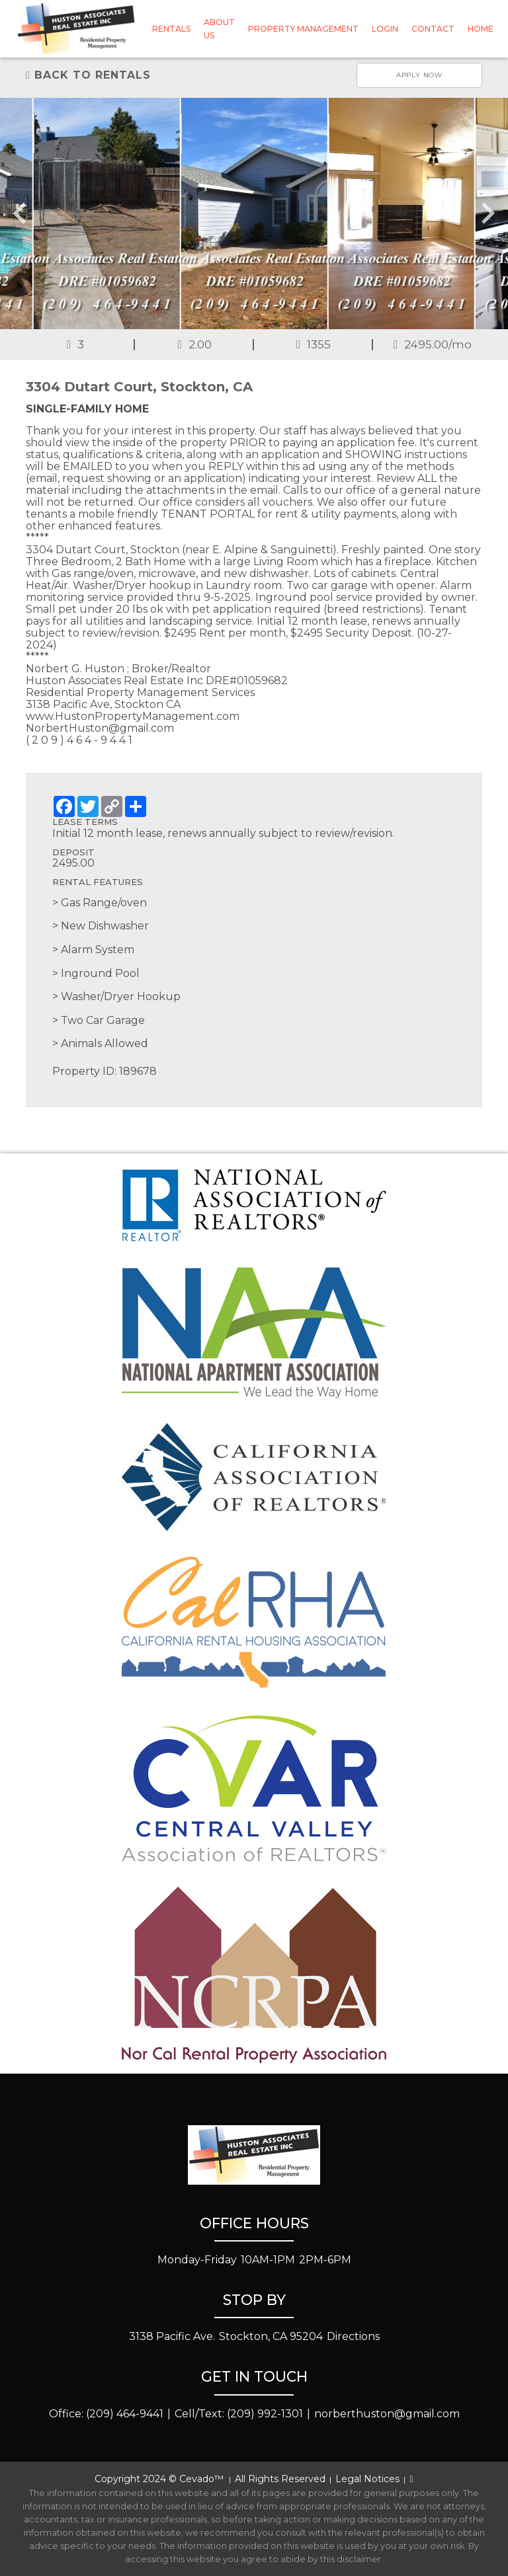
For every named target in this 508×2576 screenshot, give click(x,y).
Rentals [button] (171, 29)
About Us (219, 28)
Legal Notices (367, 2479)
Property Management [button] (303, 29)
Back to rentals (88, 75)
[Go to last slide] (21, 213)
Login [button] (385, 29)
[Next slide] (486, 213)
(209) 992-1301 (265, 2413)
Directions (353, 2336)
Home (480, 29)
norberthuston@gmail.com (387, 2413)
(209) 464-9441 (124, 2413)
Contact (432, 29)
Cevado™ (202, 2479)
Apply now (419, 75)
